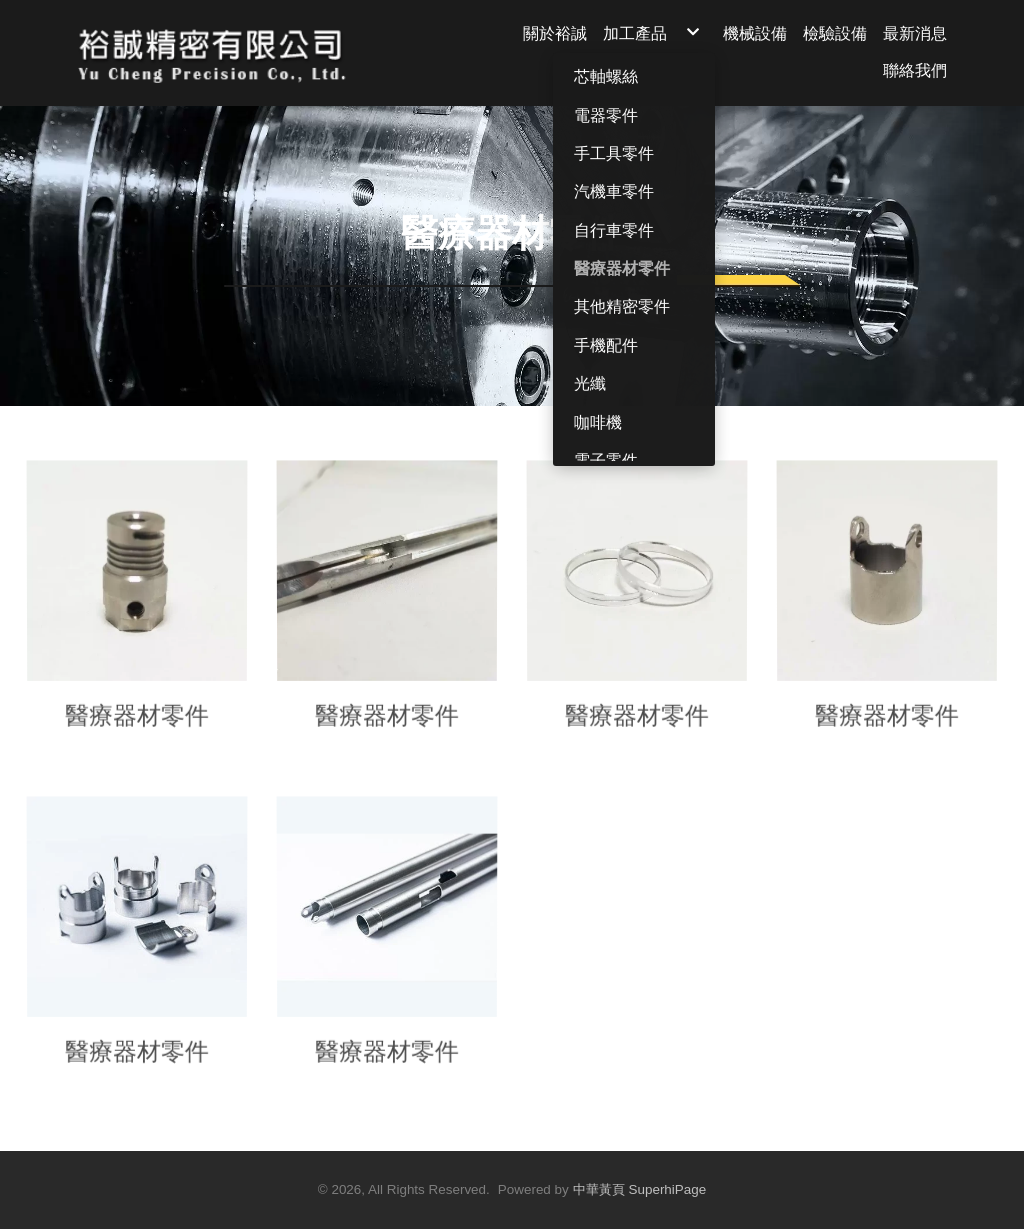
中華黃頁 (599, 1189)
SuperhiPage (668, 1189)
